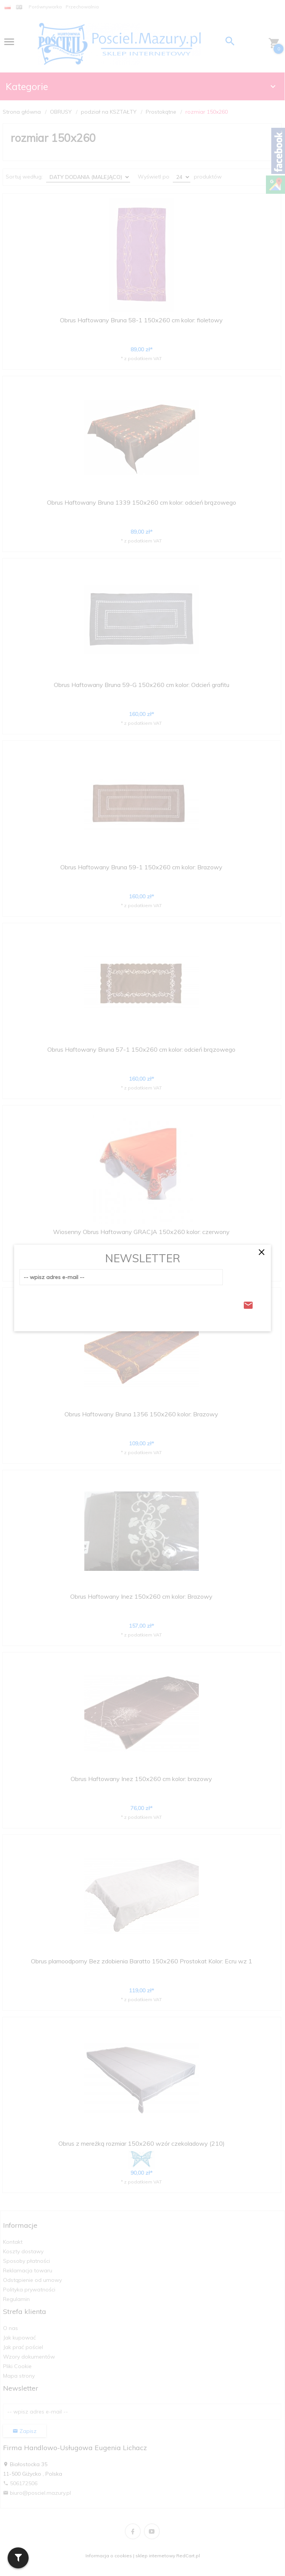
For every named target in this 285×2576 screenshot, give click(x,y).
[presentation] (77, 1303)
